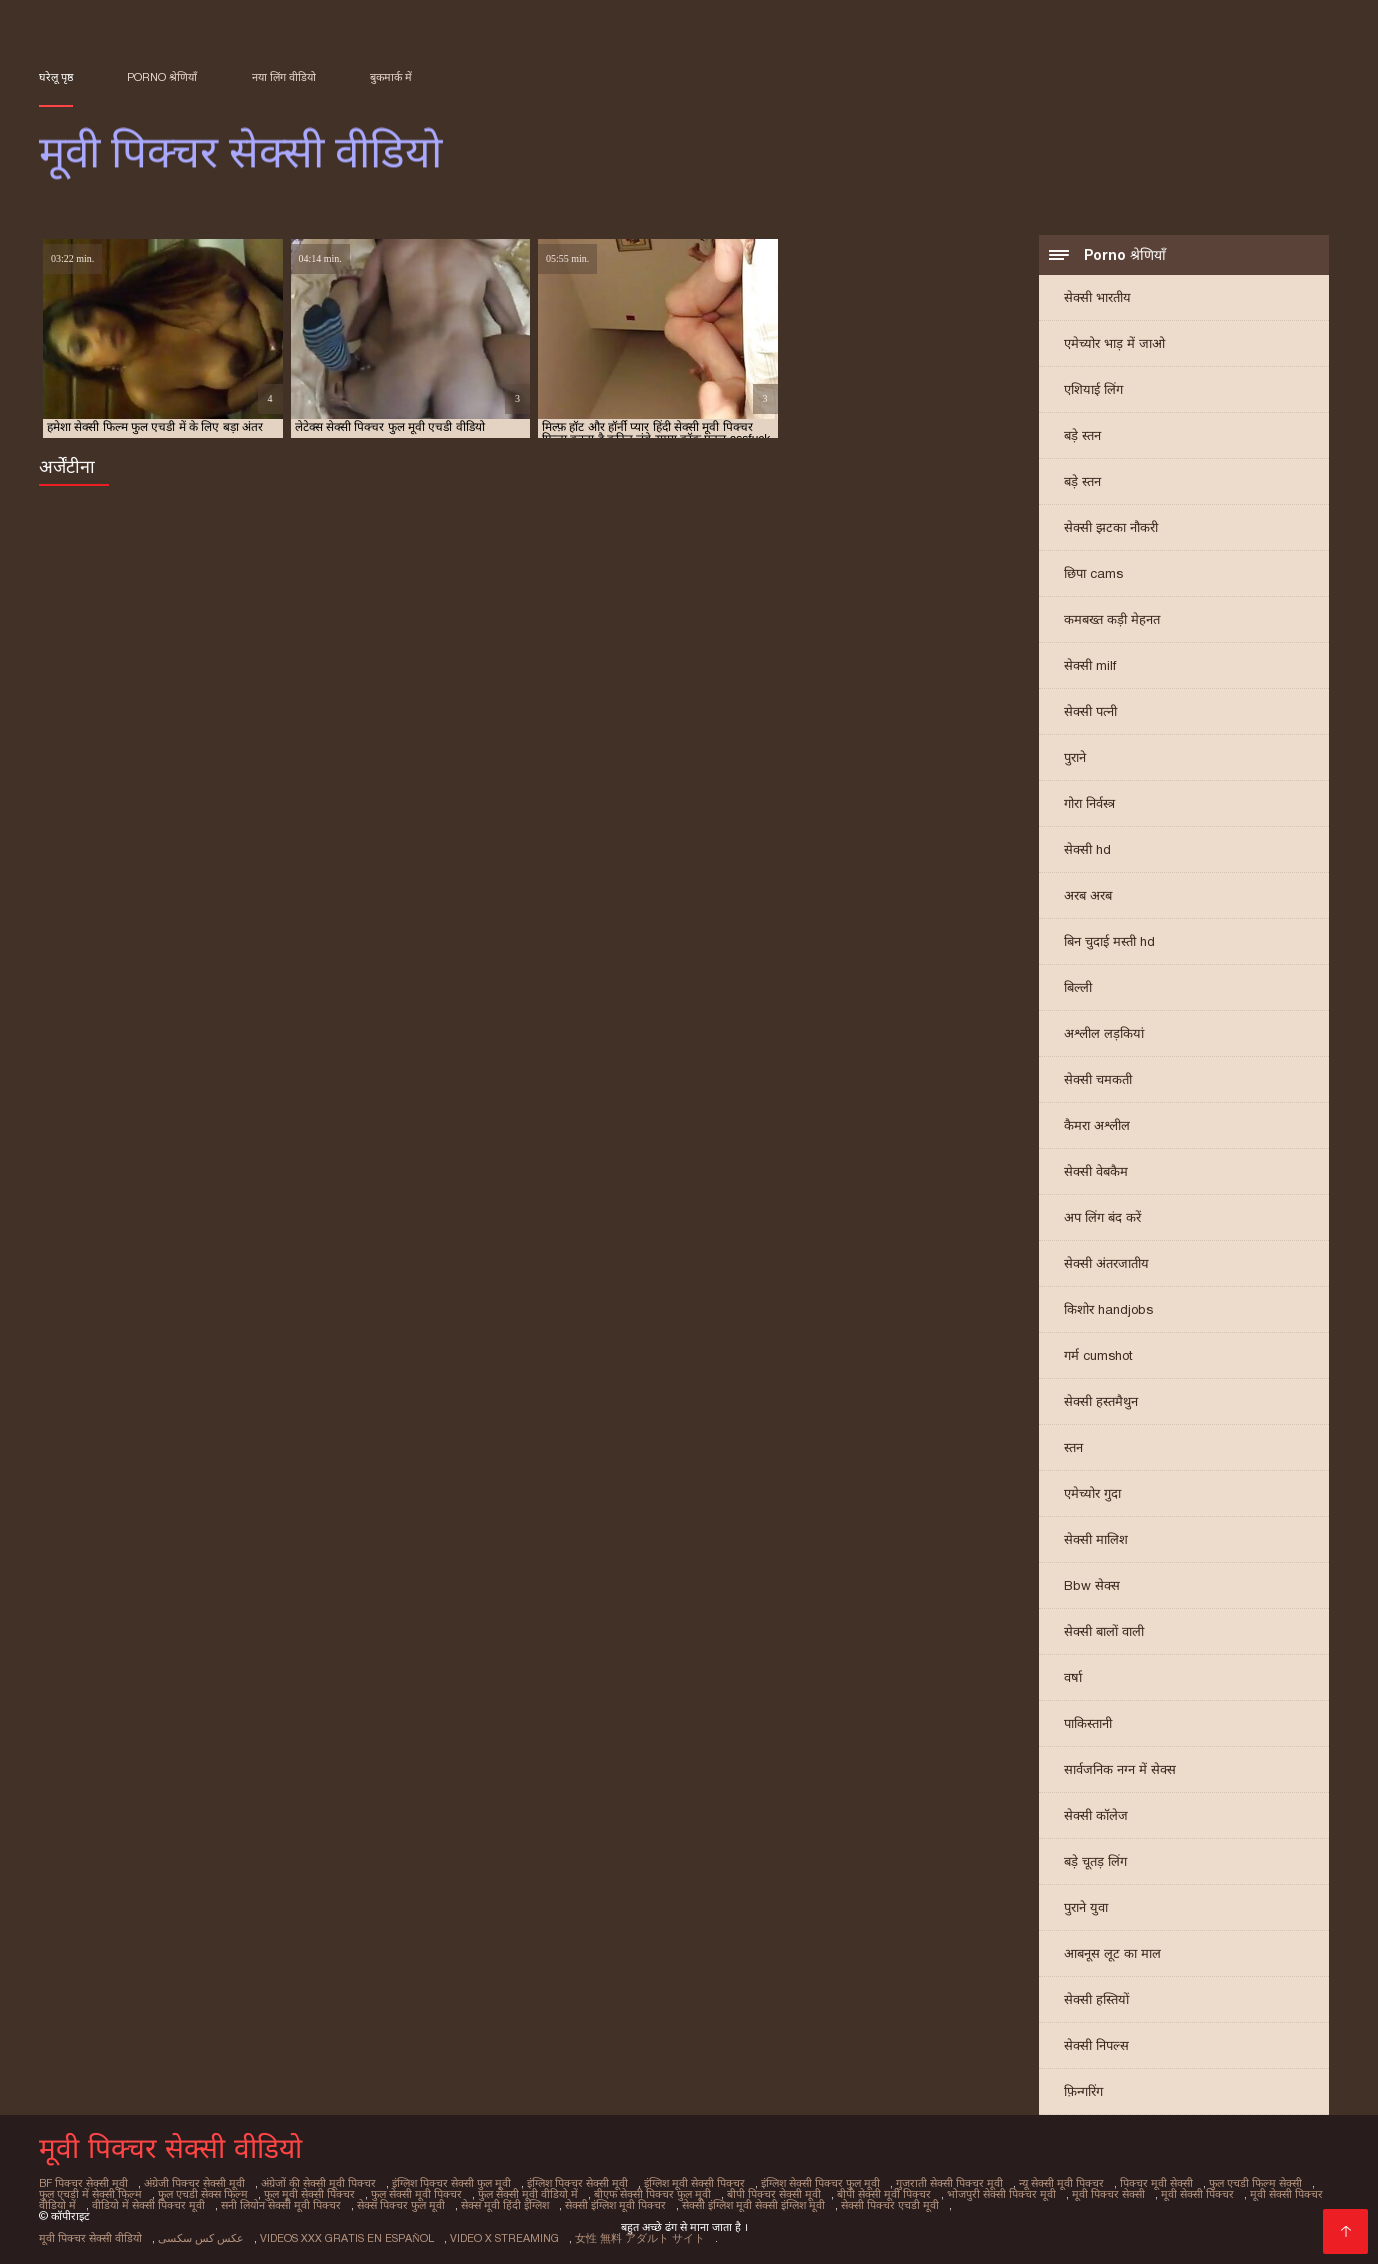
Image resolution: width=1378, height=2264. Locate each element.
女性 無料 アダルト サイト (640, 2238)
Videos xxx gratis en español (347, 2238)
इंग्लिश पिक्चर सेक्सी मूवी (577, 2183)
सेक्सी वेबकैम (1096, 1171)
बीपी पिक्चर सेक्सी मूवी (774, 2194)
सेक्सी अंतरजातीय (1106, 1263)
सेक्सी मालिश (1096, 1539)
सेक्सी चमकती (1098, 1079)
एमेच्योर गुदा (1092, 1493)
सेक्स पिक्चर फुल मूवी (401, 2205)
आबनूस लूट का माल (1112, 1953)
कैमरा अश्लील (1097, 1125)
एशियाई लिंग (1093, 389)
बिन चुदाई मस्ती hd (1109, 941)
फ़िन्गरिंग (1083, 2091)
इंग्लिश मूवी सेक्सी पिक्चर (694, 2183)
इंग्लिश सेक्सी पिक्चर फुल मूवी (820, 2183)
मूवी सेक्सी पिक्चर (1197, 2194)
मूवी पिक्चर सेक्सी (1108, 2194)
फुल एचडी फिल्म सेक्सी (1255, 2183)
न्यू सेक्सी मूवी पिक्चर (1061, 2183)
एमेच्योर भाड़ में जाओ (1114, 343)
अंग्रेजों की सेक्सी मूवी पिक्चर (318, 2183)
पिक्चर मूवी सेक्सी (1156, 2183)
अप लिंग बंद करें (1102, 1217)
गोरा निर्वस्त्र (1089, 803)
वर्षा (1073, 1677)
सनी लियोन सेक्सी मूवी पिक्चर (281, 2205)
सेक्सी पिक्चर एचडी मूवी (890, 2205)
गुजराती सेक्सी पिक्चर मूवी (949, 2183)
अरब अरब (1088, 895)
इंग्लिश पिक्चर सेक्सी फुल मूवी (451, 2183)
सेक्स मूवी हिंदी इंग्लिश (505, 2205)
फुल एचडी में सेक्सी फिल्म (90, 2194)
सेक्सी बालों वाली (1104, 1631)
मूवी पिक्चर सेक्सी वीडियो (90, 2238)
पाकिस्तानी (1088, 1723)
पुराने (1075, 757)
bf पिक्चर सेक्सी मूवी (83, 2183)
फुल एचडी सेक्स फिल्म (203, 2194)
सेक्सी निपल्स (1096, 2045)
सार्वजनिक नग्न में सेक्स (1120, 1769)
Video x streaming (504, 2238)
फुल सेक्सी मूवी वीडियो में (528, 2194)
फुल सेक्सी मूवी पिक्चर (416, 2194)
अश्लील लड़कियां (1104, 1033)
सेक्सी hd (1087, 849)
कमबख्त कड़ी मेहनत (1112, 619)
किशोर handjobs (1108, 1309)
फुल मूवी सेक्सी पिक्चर (309, 2194)
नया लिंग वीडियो (284, 77)
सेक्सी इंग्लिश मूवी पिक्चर (615, 2205)
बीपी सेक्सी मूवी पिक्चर (884, 2194)
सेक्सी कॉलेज (1096, 1815)
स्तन (1073, 1447)
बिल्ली (1078, 987)
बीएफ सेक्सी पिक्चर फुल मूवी (652, 2194)
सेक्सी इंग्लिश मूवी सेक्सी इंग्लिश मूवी (753, 2205)
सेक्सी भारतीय (1097, 297)
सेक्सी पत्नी (1090, 711)
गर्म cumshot (1098, 1355)
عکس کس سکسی (201, 2238)
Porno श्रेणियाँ (162, 77)
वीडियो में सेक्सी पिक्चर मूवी (148, 2205)
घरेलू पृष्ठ (56, 77)
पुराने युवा (1086, 1907)
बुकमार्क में (391, 77)
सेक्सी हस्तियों (1096, 1999)
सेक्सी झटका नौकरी (1111, 527)
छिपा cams (1093, 573)
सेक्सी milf (1090, 665)
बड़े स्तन (1082, 435)
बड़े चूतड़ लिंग (1095, 1861)
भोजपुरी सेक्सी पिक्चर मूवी (1001, 2194)
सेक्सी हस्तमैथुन (1101, 1401)
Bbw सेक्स (1092, 1585)
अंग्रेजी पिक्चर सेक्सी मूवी (194, 2183)
